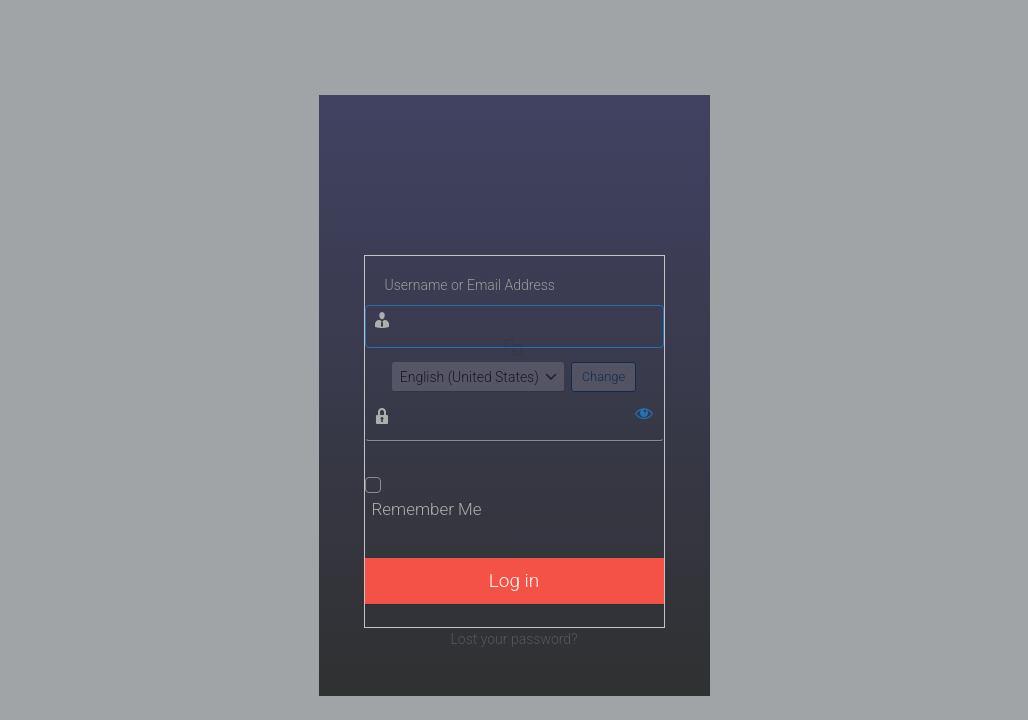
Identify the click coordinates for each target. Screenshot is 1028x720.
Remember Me (427, 509)
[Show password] (644, 413)
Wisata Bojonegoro (514, 197)
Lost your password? (513, 639)
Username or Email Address (470, 285)
